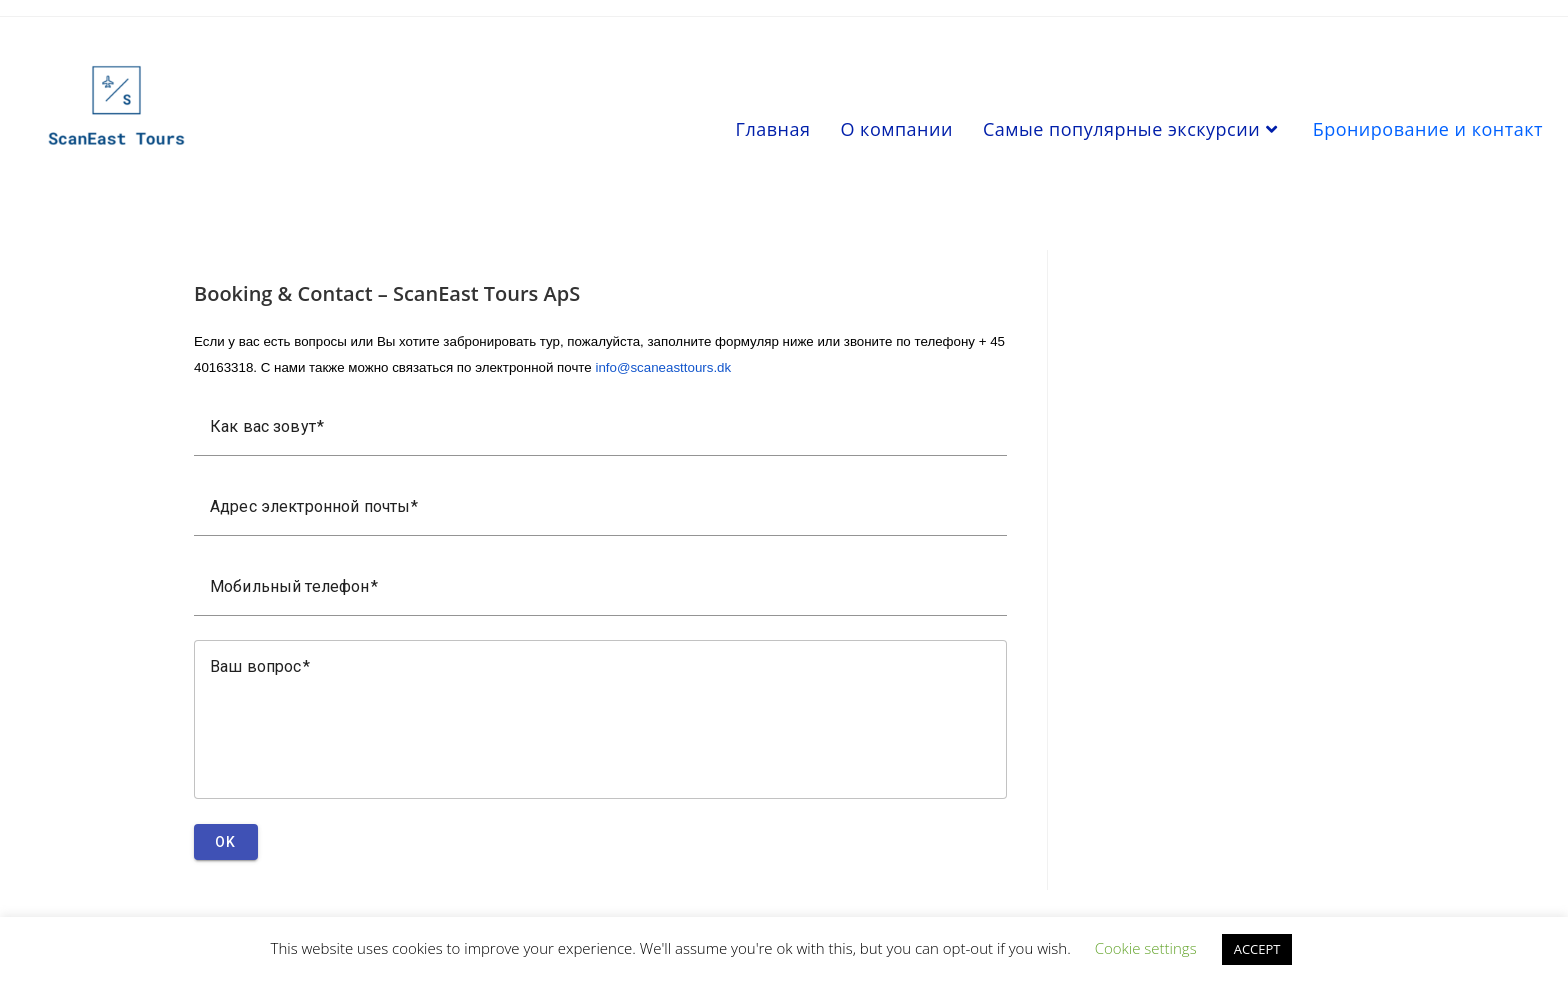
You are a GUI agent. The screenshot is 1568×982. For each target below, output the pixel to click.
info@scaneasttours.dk (663, 367)
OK (226, 842)
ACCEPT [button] (1257, 949)
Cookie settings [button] (1146, 948)
